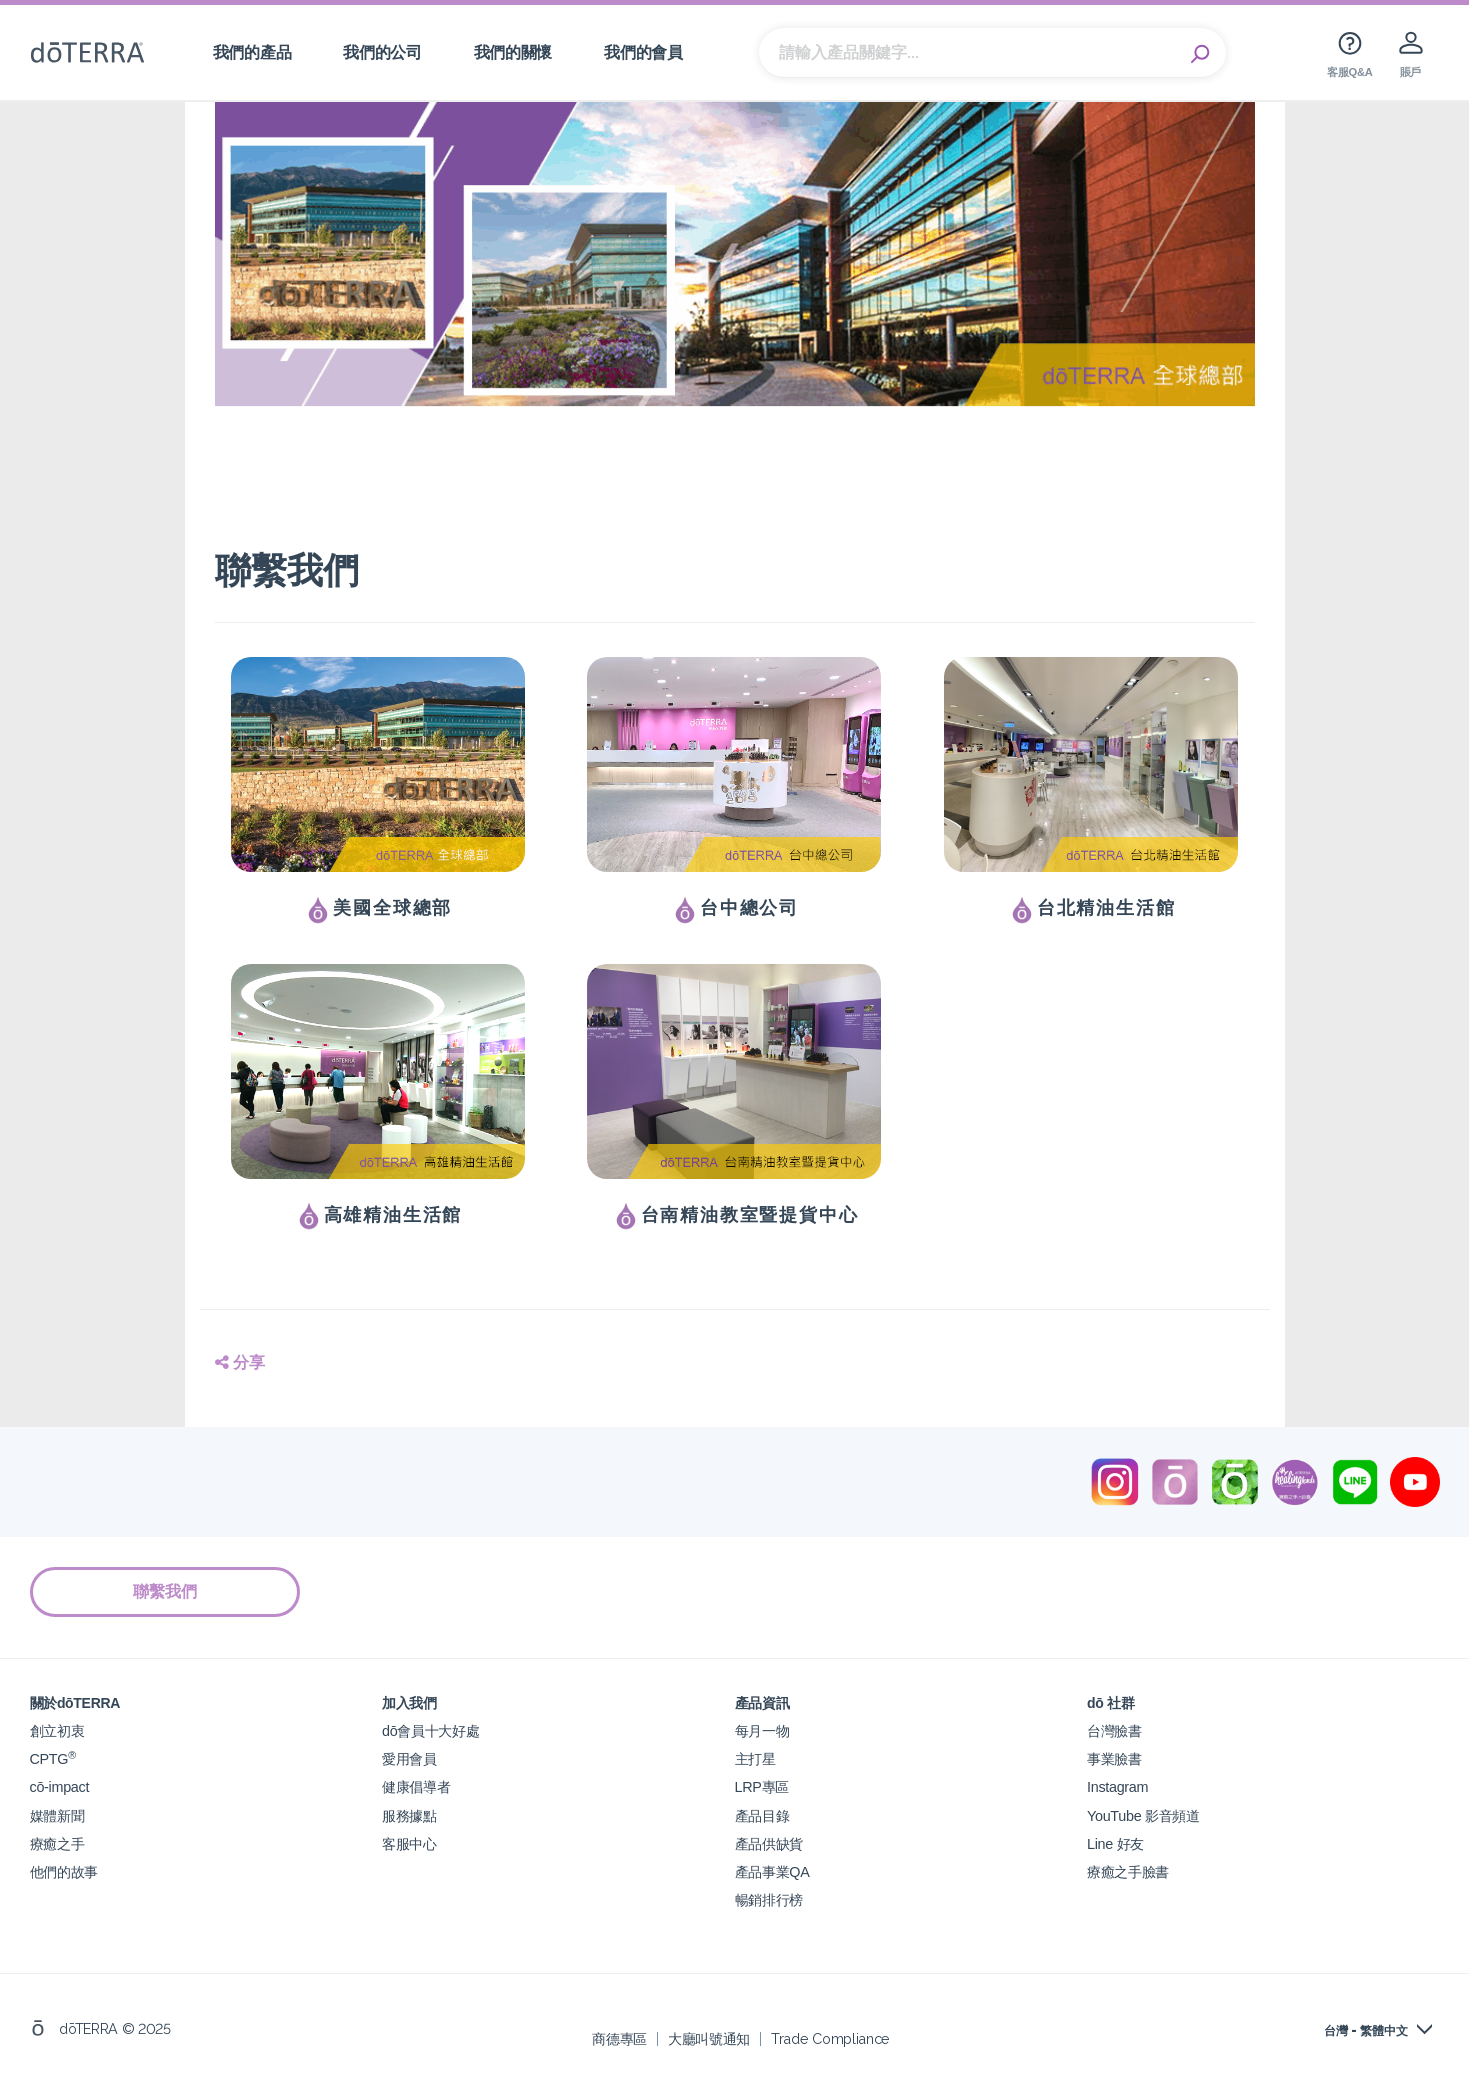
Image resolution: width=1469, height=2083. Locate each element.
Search (1201, 53)
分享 (240, 1362)
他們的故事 (64, 1870)
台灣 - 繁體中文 (1366, 2030)
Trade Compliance (830, 2037)
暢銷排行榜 (769, 1898)
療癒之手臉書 (1128, 1870)
